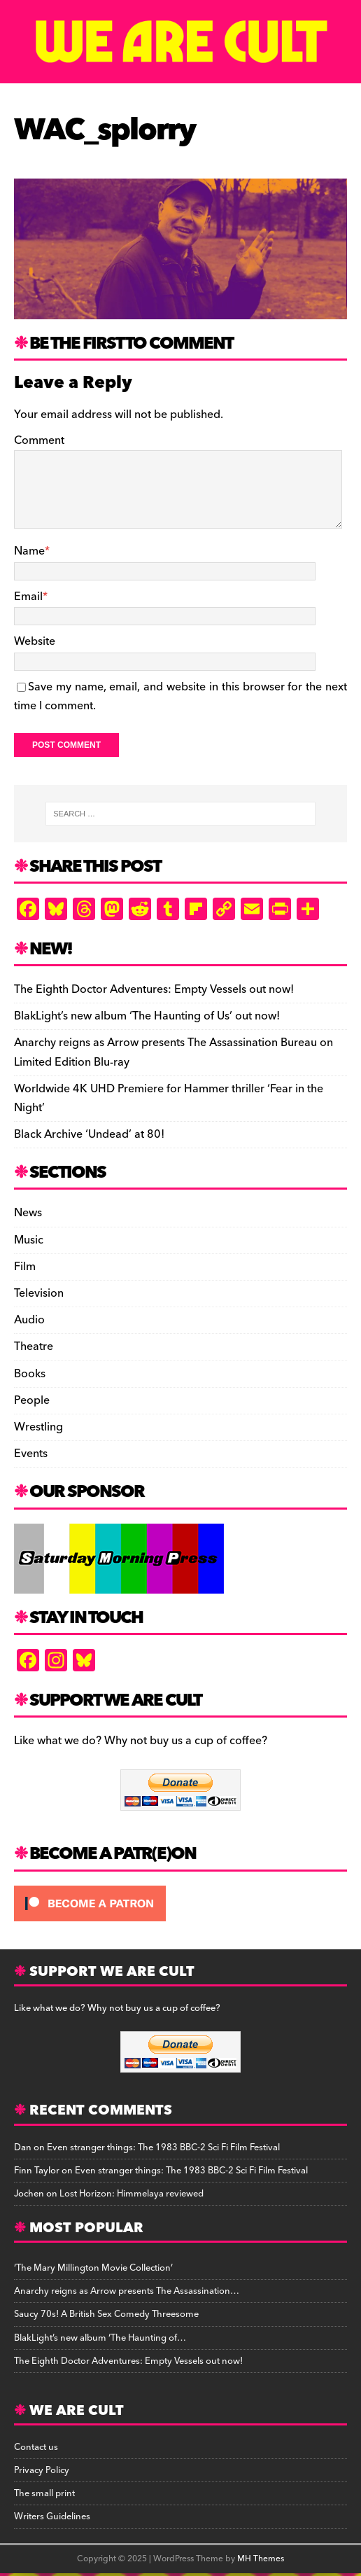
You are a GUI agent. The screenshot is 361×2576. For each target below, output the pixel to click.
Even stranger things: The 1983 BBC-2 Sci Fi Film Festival (163, 2147)
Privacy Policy (41, 2470)
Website (34, 641)
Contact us (36, 2447)
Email (28, 596)
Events (31, 1453)
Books (29, 1374)
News (28, 1213)
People (32, 1400)
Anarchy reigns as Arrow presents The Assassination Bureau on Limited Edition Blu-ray (173, 1052)
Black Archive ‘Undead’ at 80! (89, 1134)
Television (39, 1293)
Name (29, 551)
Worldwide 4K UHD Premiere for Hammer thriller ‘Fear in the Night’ (168, 1098)
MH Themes (260, 2558)
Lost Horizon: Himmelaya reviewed (131, 2193)
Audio (29, 1320)
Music (28, 1240)
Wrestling (38, 1427)
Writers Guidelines (52, 2516)
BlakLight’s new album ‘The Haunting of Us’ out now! (147, 1016)
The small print (44, 2493)
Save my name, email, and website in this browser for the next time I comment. (180, 696)
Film (25, 1266)
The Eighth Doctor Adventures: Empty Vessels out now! (154, 989)
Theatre (33, 1346)
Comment (39, 440)
